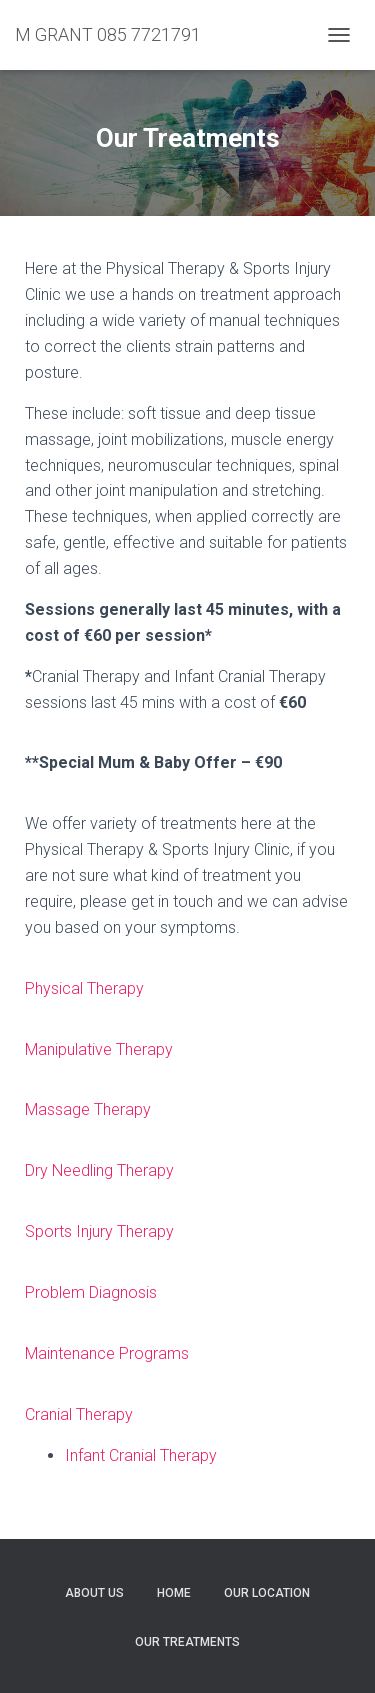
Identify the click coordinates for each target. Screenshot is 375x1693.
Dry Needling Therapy (99, 1170)
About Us (94, 1593)
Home (174, 1593)
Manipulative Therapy (99, 1049)
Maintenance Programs (107, 1353)
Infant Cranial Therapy (141, 1455)
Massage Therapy (88, 1109)
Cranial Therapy (79, 1414)
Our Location (267, 1593)
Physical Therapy (84, 988)
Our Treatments (187, 1642)
